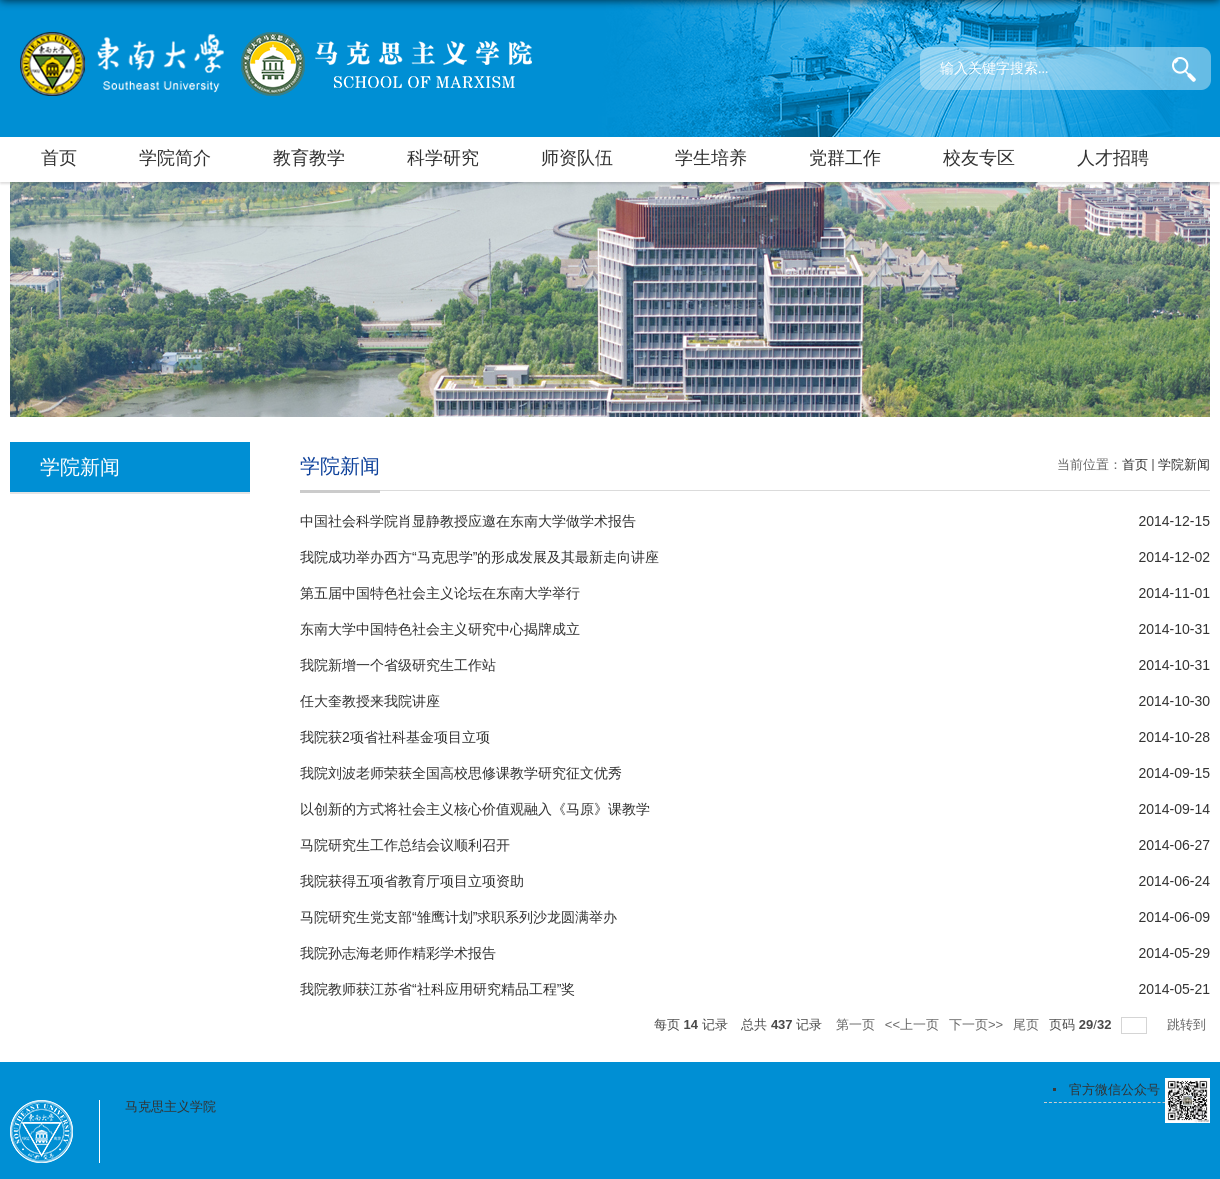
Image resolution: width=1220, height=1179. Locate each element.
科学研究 (443, 158)
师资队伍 (577, 158)
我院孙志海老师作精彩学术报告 (398, 953)
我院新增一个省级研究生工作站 (398, 665)
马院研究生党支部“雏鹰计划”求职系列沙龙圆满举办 (458, 917)
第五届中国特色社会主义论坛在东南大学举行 (440, 593)
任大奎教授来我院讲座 (370, 701)
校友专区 (979, 158)
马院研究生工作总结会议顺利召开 (405, 845)
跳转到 (1188, 1024)
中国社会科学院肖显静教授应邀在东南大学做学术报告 (468, 521)
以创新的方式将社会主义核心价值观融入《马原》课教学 (475, 809)
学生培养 (711, 158)
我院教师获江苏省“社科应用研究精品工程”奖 (437, 989)
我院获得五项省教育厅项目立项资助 (412, 881)
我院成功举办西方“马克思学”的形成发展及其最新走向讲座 (479, 557)
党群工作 (845, 158)
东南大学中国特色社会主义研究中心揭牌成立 (440, 629)
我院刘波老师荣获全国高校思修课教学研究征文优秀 (461, 773)
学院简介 (175, 158)
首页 (59, 158)
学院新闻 (1184, 464)
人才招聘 (1113, 158)
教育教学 (309, 158)
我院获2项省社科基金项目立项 (395, 737)
